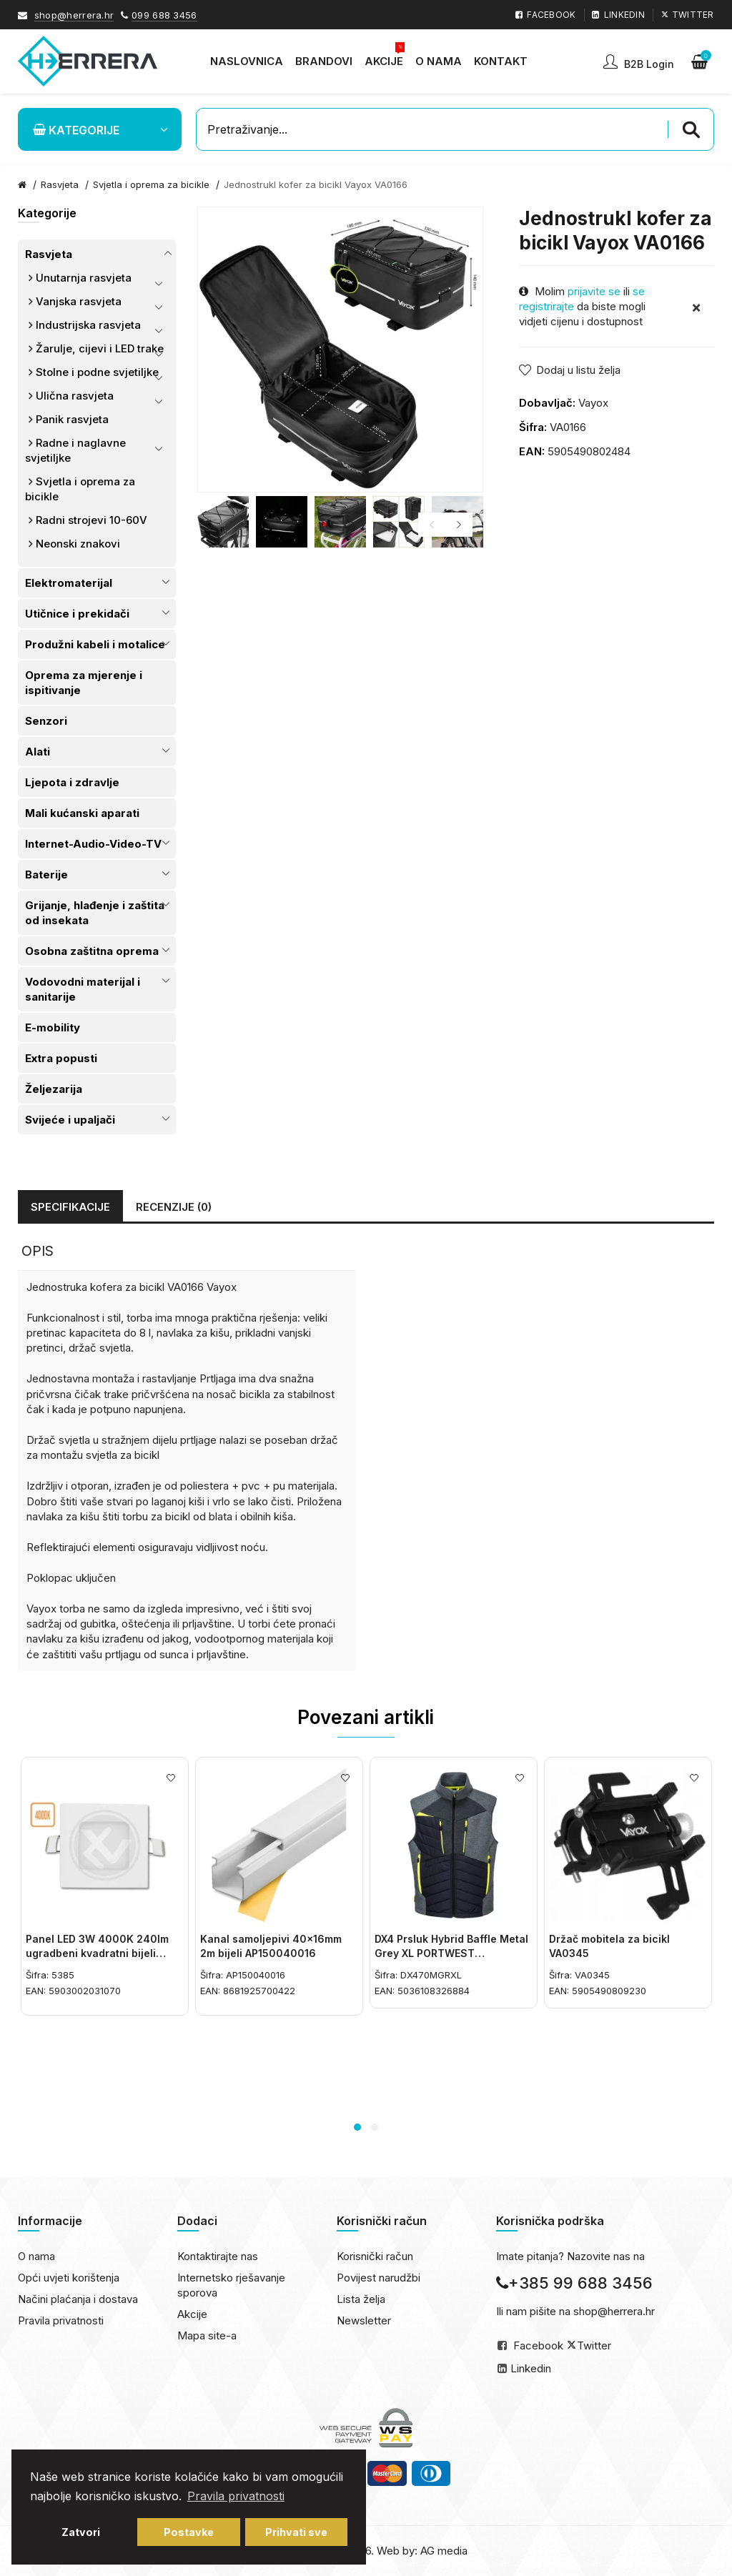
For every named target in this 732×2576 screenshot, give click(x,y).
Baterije (46, 874)
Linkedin (530, 2368)
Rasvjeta (48, 254)
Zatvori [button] (80, 2532)
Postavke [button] (189, 2532)
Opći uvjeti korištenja (68, 2277)
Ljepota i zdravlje (72, 782)
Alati (37, 751)
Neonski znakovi (78, 543)
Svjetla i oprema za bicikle (151, 184)
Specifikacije (70, 1207)
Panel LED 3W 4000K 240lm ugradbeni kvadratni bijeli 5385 (97, 1953)
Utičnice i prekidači (77, 613)
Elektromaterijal (68, 583)
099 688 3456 (164, 15)
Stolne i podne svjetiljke (97, 372)
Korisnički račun (375, 2256)
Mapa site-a (207, 2335)
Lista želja (361, 2299)
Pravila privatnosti (61, 2320)
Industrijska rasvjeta (88, 325)
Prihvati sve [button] (296, 2532)
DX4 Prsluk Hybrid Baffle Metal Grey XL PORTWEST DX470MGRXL (451, 1953)
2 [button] (374, 2127)
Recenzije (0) (174, 1207)
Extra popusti (61, 1058)
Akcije (192, 2314)
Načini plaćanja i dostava (78, 2299)
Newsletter (364, 2320)
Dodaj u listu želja (578, 370)
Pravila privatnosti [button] (236, 2496)
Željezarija (53, 1089)
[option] (223, 521)
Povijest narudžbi (378, 2277)
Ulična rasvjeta (75, 395)
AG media (444, 2550)
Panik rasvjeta (72, 419)
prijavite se (594, 291)
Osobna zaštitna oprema (92, 951)
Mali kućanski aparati (82, 813)
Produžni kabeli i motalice (95, 644)
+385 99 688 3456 (574, 2283)
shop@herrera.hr (74, 15)
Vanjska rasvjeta (79, 301)
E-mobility (52, 1027)
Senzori (46, 721)
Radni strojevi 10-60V (91, 520)
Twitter (594, 2345)
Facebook (538, 2345)
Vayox (593, 403)
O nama (36, 2256)
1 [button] (357, 2127)
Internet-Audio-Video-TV (93, 844)
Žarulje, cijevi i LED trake (100, 348)
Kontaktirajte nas (217, 2256)
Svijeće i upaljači (70, 1119)
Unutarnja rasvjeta (84, 277)
